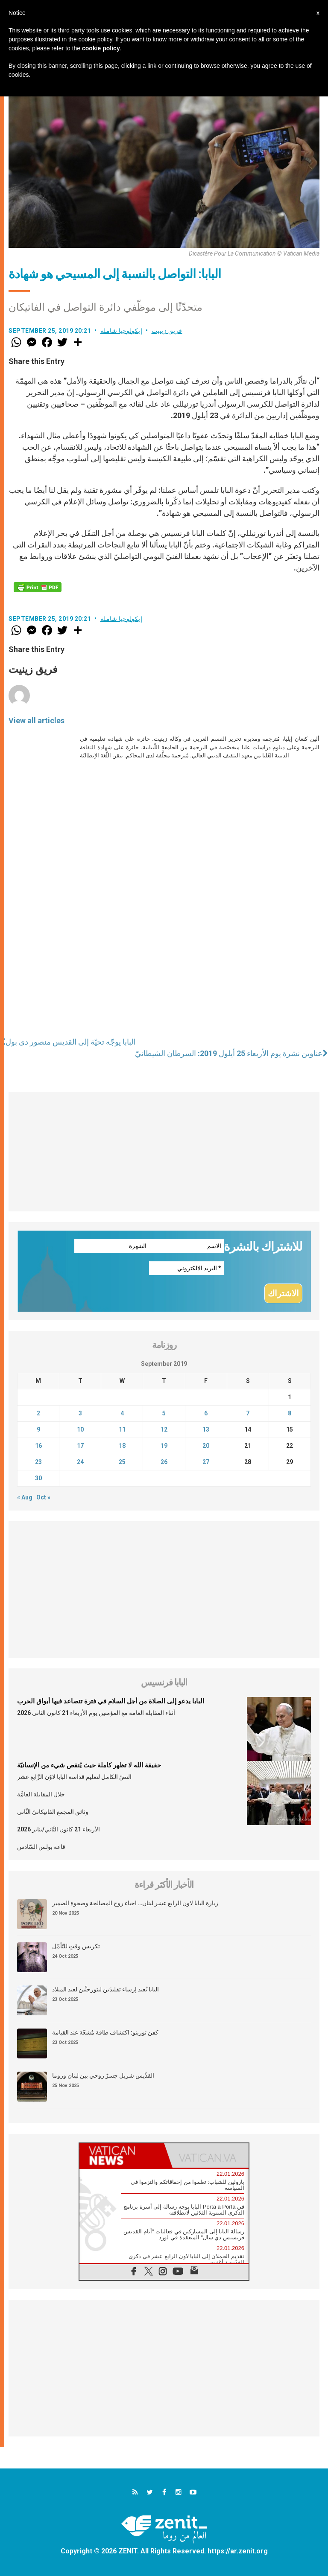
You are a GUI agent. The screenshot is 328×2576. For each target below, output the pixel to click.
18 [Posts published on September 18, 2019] (122, 1445)
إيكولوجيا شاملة (121, 330)
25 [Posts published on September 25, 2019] (122, 1461)
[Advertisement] (164, 1151)
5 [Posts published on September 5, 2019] (164, 1413)
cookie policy (101, 48)
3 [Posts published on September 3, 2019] (80, 1413)
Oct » (43, 1497)
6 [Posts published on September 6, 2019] (206, 1413)
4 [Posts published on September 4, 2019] (122, 1413)
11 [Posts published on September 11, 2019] (122, 1429)
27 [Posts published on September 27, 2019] (205, 1461)
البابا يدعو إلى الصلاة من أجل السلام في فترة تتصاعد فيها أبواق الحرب (110, 1701)
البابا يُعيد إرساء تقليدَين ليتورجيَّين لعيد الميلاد (105, 1989)
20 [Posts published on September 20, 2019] (205, 1445)
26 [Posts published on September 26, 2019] (164, 1461)
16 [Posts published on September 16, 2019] (38, 1445)
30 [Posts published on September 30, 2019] (38, 1478)
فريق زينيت (167, 330)
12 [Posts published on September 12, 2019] (164, 1429)
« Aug (24, 1497)
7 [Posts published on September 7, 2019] (247, 1413)
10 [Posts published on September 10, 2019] (80, 1429)
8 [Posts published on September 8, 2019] (289, 1413)
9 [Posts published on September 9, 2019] (38, 1429)
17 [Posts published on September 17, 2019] (80, 1445)
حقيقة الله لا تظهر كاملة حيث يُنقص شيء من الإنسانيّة (89, 1765)
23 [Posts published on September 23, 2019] (38, 1461)
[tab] (121, 2155)
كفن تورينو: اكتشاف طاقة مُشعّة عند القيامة (105, 2032)
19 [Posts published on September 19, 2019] (164, 1445)
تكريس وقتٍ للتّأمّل (76, 1946)
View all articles (36, 720)
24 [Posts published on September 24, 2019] (80, 1461)
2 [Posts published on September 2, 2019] (38, 1413)
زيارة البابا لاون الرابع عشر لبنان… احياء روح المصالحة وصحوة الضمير (135, 1903)
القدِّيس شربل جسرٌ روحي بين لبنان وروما (103, 2075)
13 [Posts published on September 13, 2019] (205, 1429)
